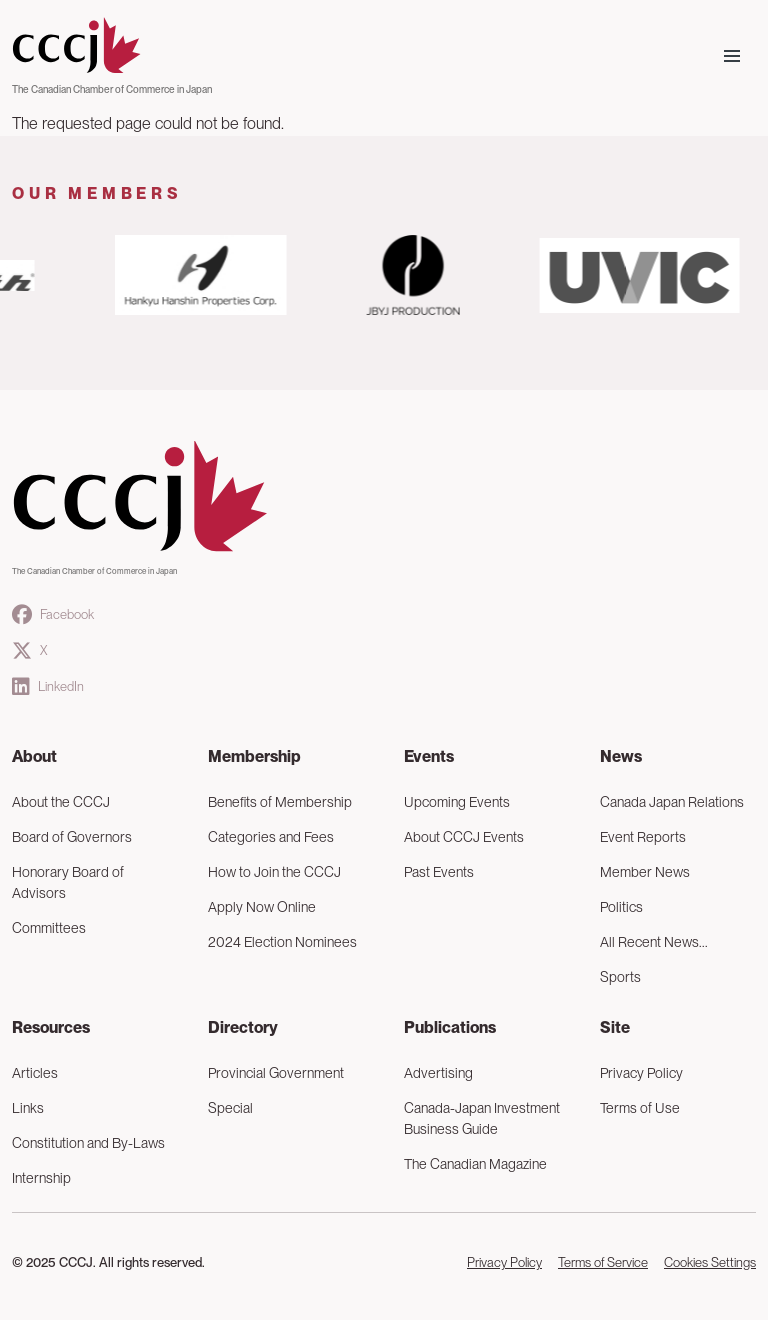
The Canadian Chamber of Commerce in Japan (112, 89)
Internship (41, 1178)
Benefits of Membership (280, 802)
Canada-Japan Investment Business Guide (482, 1118)
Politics (621, 907)
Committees (49, 928)
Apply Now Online (262, 907)
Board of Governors (72, 837)
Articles (35, 1073)
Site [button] (615, 1027)
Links (28, 1108)
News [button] (621, 756)
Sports (620, 977)
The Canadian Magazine (475, 1164)
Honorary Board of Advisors (68, 882)
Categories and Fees (271, 837)
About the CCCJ (61, 802)
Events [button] (429, 756)
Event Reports (643, 837)
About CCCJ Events (464, 837)
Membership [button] (254, 756)
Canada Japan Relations (672, 802)
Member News (645, 872)
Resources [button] (51, 1027)
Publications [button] (450, 1027)
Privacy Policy (641, 1073)
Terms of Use (640, 1108)
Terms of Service (603, 1262)
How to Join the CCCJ (274, 872)
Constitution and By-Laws (88, 1143)
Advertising (438, 1073)
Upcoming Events (457, 802)
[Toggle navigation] (732, 56)
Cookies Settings (710, 1262)
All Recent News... (654, 942)
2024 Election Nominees (282, 942)
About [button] (34, 756)
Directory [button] (243, 1027)
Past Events (439, 872)
